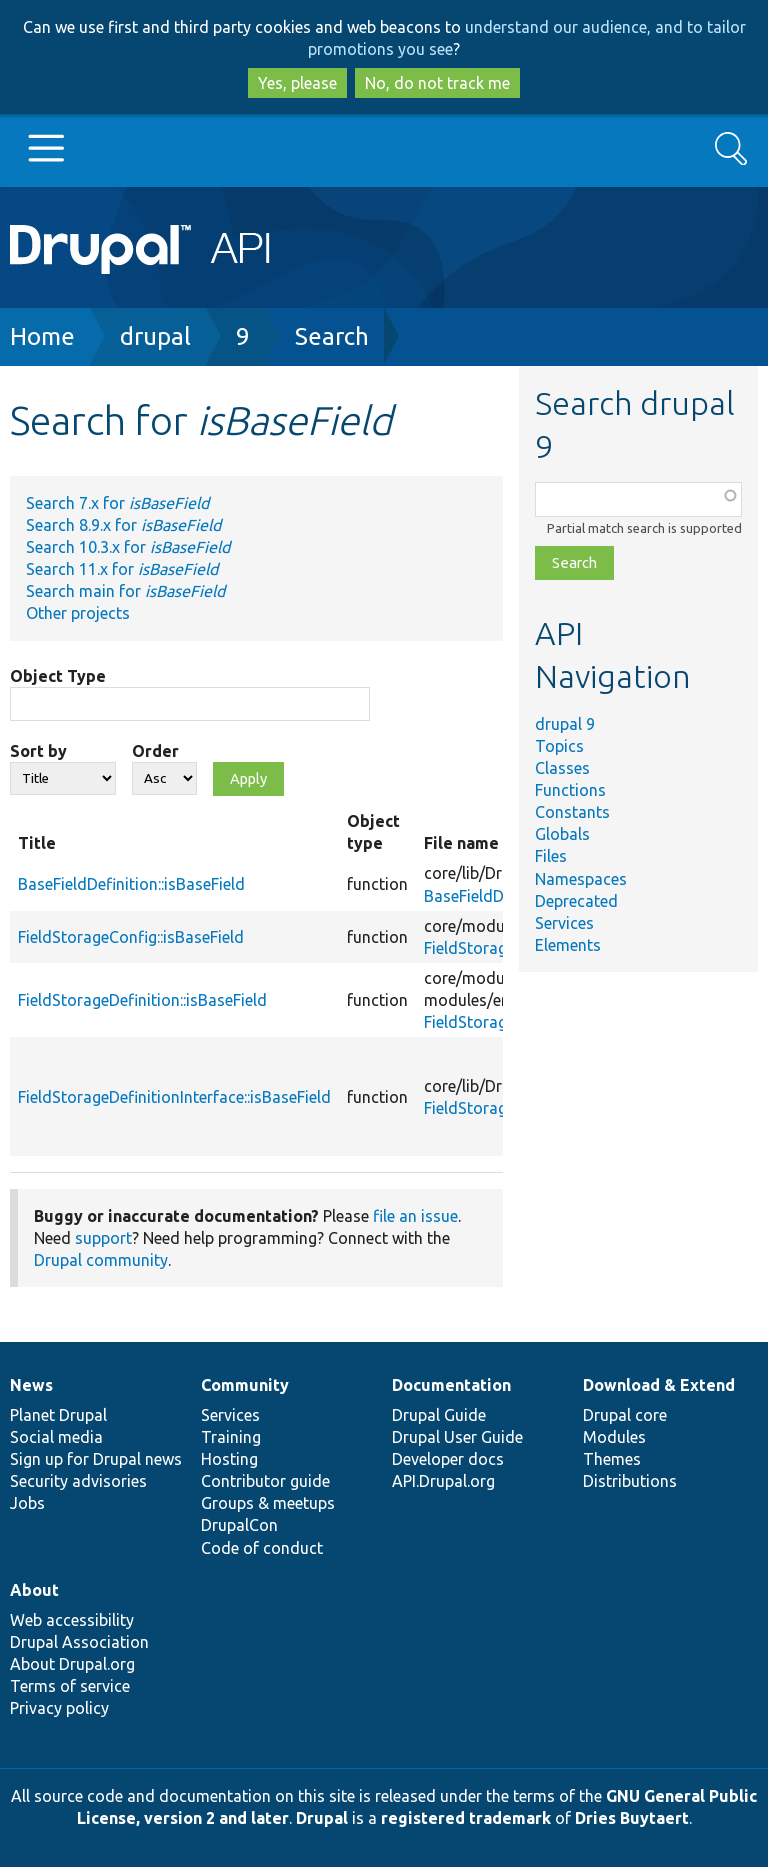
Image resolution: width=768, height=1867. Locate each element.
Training (231, 1437)
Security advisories (78, 1481)
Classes (562, 768)
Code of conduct (262, 1548)
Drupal (322, 1818)
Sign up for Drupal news (96, 1459)
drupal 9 (565, 724)
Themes (612, 1459)
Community (245, 1385)
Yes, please (297, 83)
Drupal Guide (439, 1415)
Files (551, 856)
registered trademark (466, 1818)
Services (564, 923)
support (103, 1238)
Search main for (125, 591)
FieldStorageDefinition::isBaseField (142, 1000)
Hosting (229, 1459)
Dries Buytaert (632, 1818)
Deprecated (576, 901)
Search (332, 336)
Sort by (38, 751)
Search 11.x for (122, 569)
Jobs (27, 1503)
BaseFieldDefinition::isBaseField (131, 884)
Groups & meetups (268, 1503)
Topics (559, 746)
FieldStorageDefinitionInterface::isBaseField (174, 1097)
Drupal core (625, 1415)
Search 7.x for (117, 503)
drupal (155, 336)
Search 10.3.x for (128, 547)
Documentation (451, 1385)
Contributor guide (265, 1481)
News (31, 1385)
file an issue (415, 1216)
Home (42, 336)
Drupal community (101, 1260)
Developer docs (448, 1459)
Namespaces (581, 879)
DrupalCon (239, 1525)
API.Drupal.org (443, 1481)
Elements (568, 945)
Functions (570, 790)
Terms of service (70, 1686)
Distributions (630, 1481)
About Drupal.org (72, 1664)
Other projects (78, 613)
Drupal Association (79, 1642)
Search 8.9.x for (123, 525)
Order (155, 751)
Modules (614, 1437)
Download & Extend (659, 1385)
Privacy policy (59, 1708)
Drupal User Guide (457, 1437)
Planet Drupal (58, 1415)
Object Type (58, 676)
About (34, 1590)
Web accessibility (72, 1620)
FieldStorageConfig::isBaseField (131, 937)
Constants (572, 812)
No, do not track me (437, 83)
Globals (562, 834)
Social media (56, 1437)
